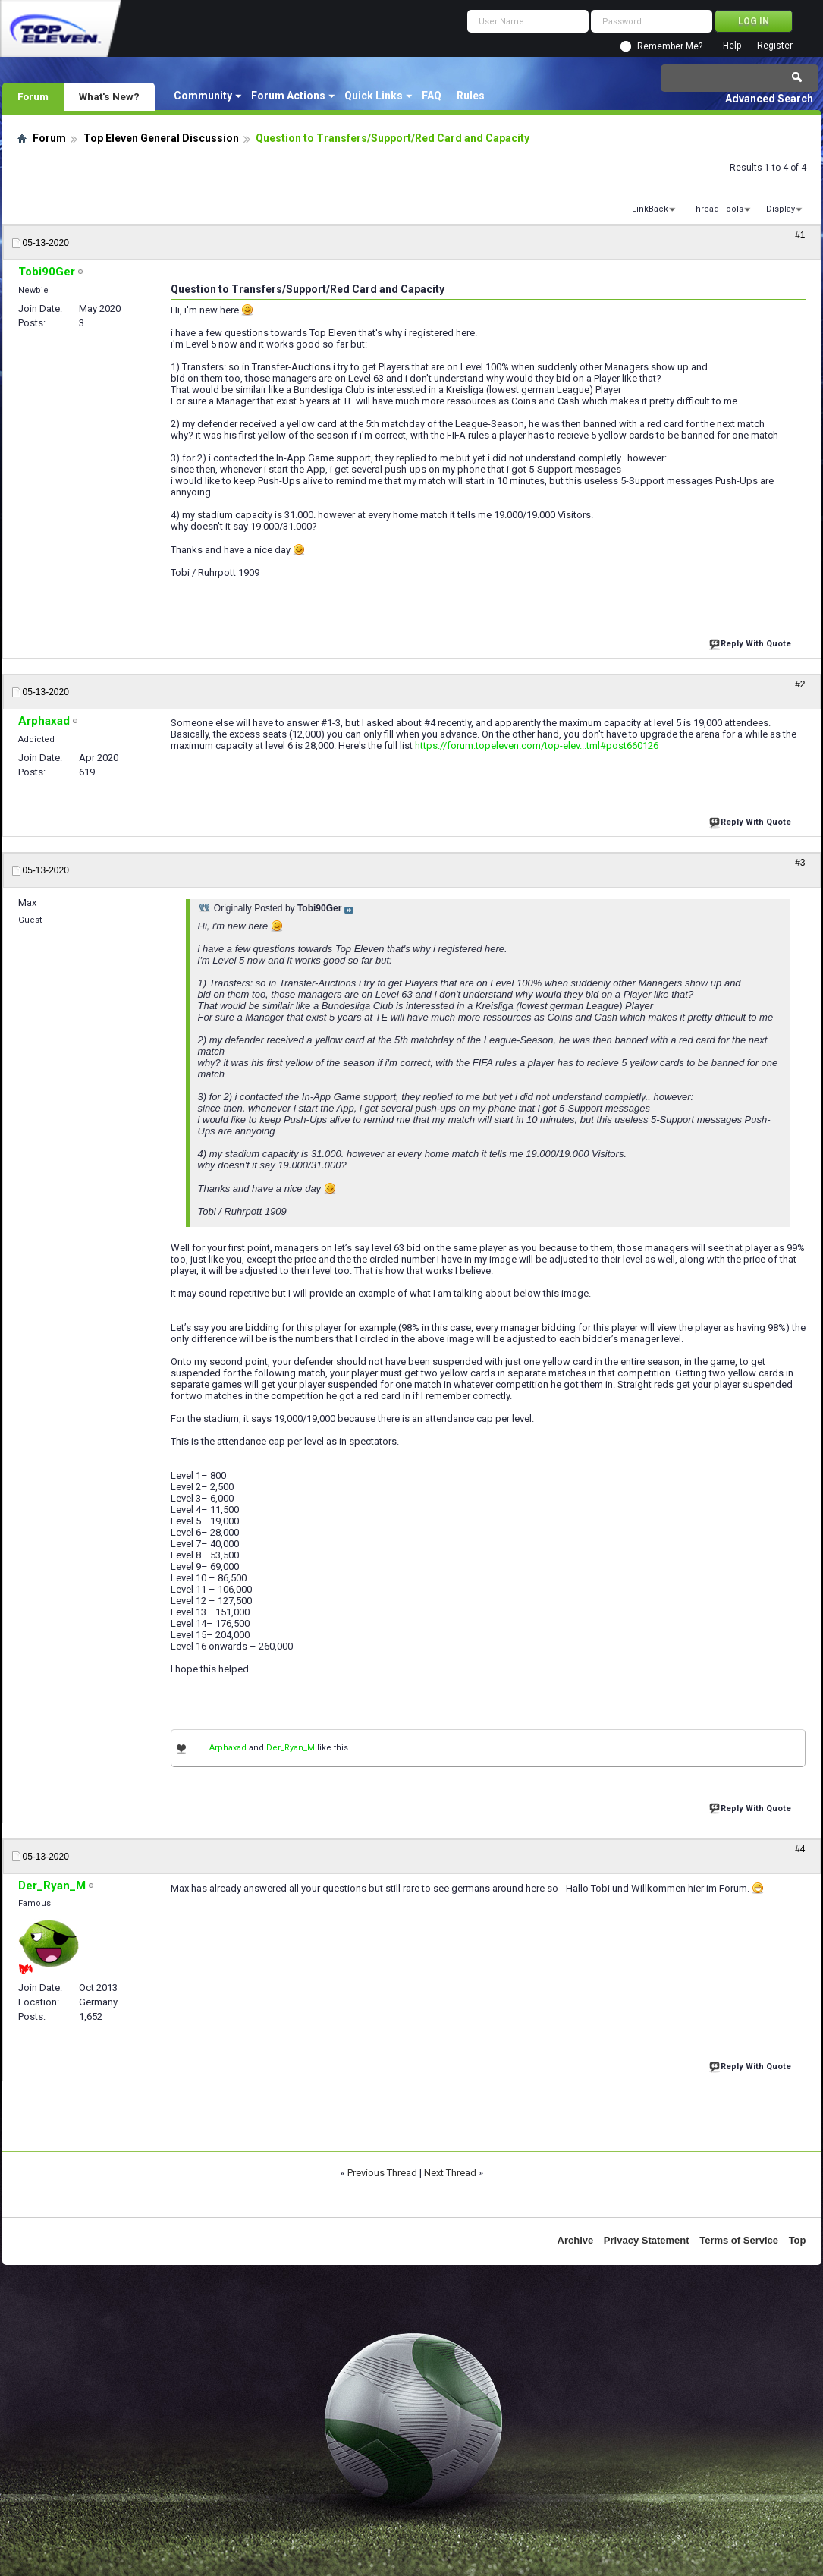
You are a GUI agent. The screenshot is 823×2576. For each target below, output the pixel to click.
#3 (800, 862)
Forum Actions (288, 96)
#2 (800, 684)
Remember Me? (669, 46)
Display (780, 209)
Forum (33, 96)
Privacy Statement (646, 2240)
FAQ (431, 96)
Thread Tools (716, 209)
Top (797, 2240)
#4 (800, 1849)
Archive (576, 2240)
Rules (471, 96)
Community (203, 96)
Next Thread (450, 2172)
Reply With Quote (751, 642)
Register (775, 46)
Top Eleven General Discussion (161, 138)
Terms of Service (738, 2240)
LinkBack (650, 209)
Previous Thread (382, 2172)
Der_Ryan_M (290, 1748)
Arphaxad (228, 1748)
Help (732, 46)
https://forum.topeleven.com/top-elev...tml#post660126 (536, 745)
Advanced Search (769, 99)
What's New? (109, 96)
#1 (800, 235)
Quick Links (373, 96)
